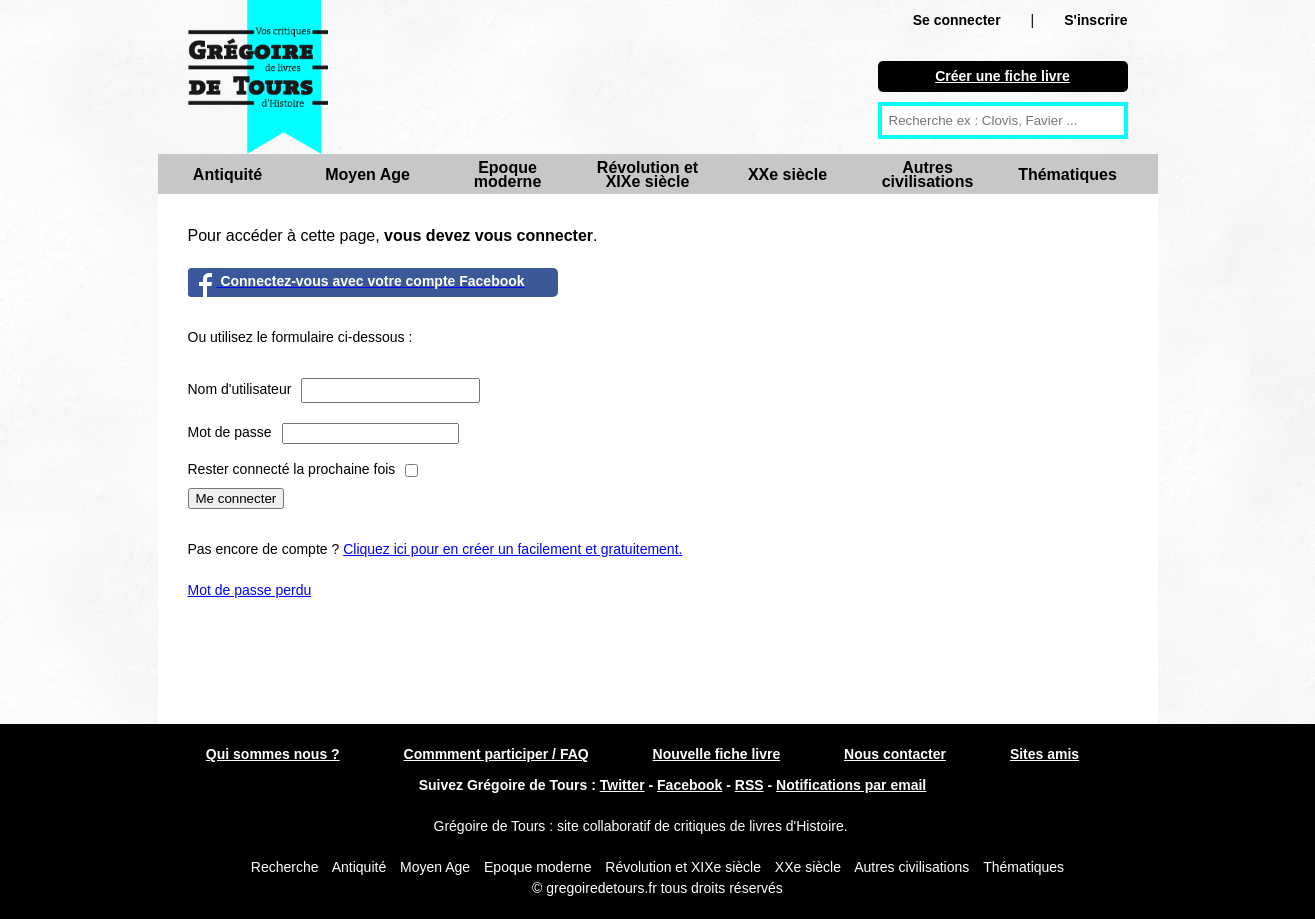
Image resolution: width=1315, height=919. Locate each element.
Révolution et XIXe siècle (647, 174)
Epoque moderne (508, 174)
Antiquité (227, 174)
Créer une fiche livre (1002, 76)
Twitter (622, 785)
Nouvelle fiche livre (717, 754)
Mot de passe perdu (250, 590)
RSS (749, 785)
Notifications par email (851, 785)
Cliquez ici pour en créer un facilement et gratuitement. (512, 549)
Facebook (689, 785)
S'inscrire (1095, 20)
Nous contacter (895, 754)
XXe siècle (787, 174)
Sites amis (1044, 754)
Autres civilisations (928, 174)
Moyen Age (367, 174)
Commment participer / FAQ (496, 754)
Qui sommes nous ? (273, 754)
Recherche (285, 867)
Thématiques (1067, 174)
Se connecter (957, 20)
